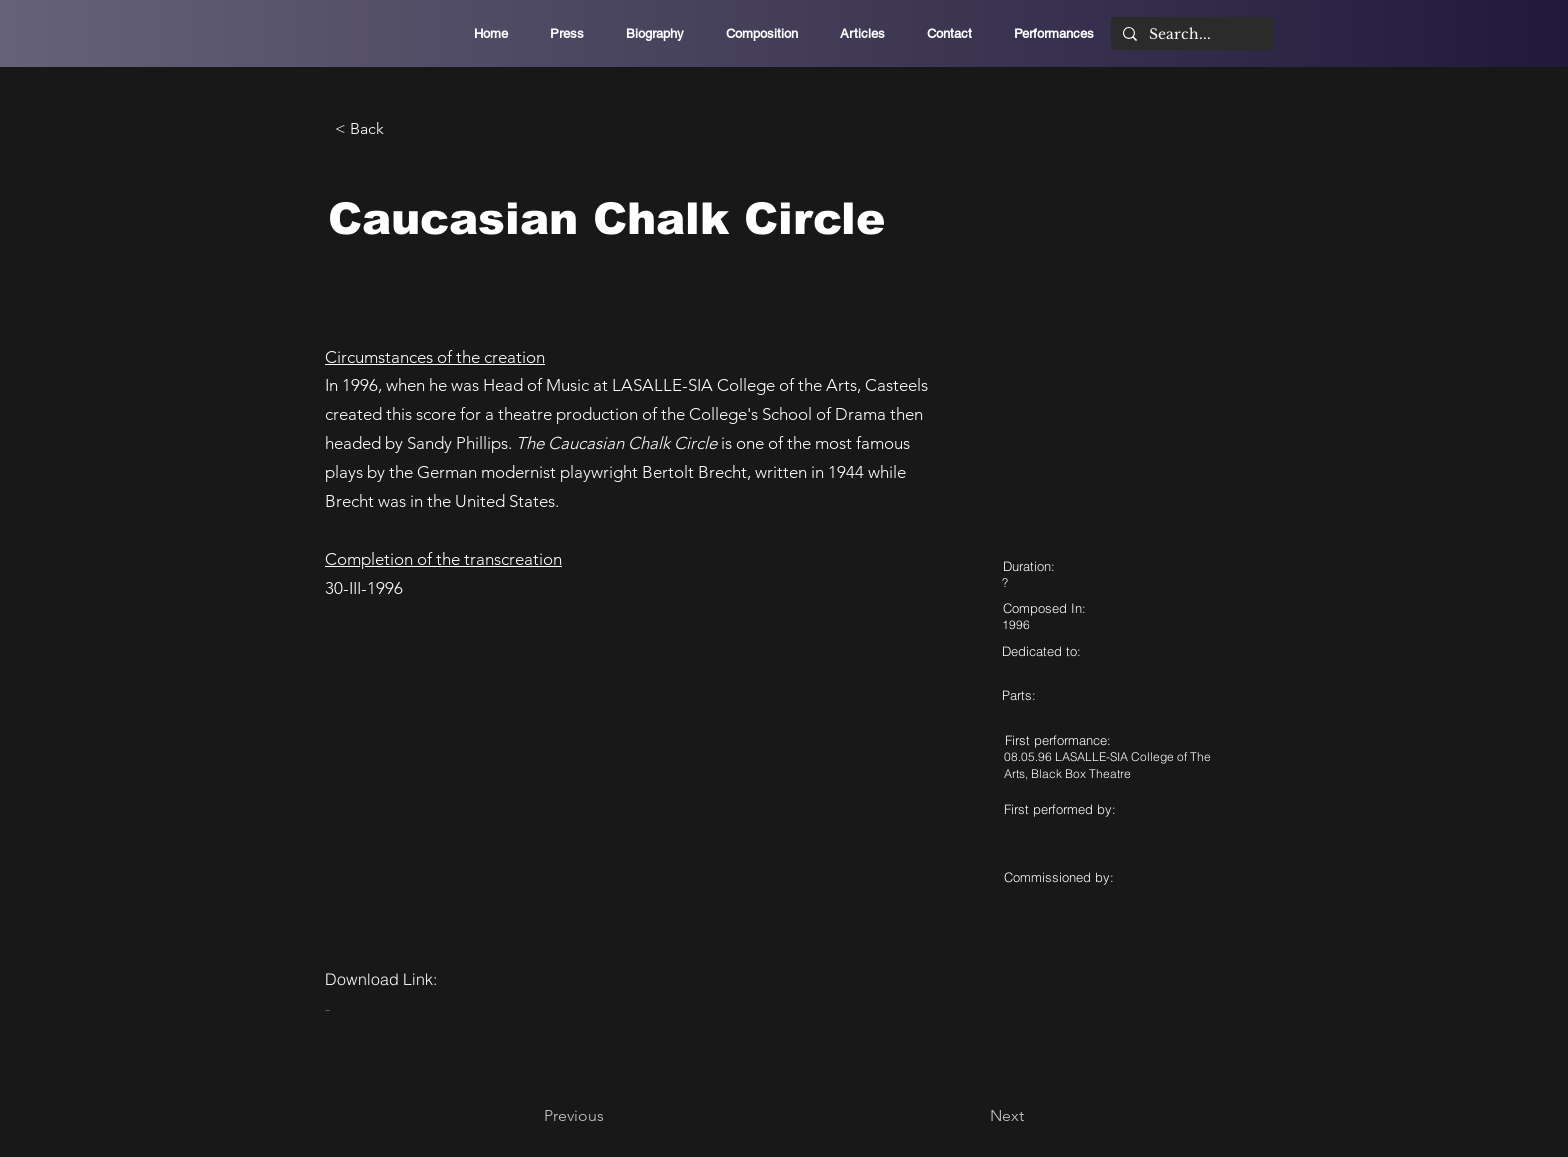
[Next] (974, 1116)
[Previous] (610, 1116)
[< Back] (401, 129)
